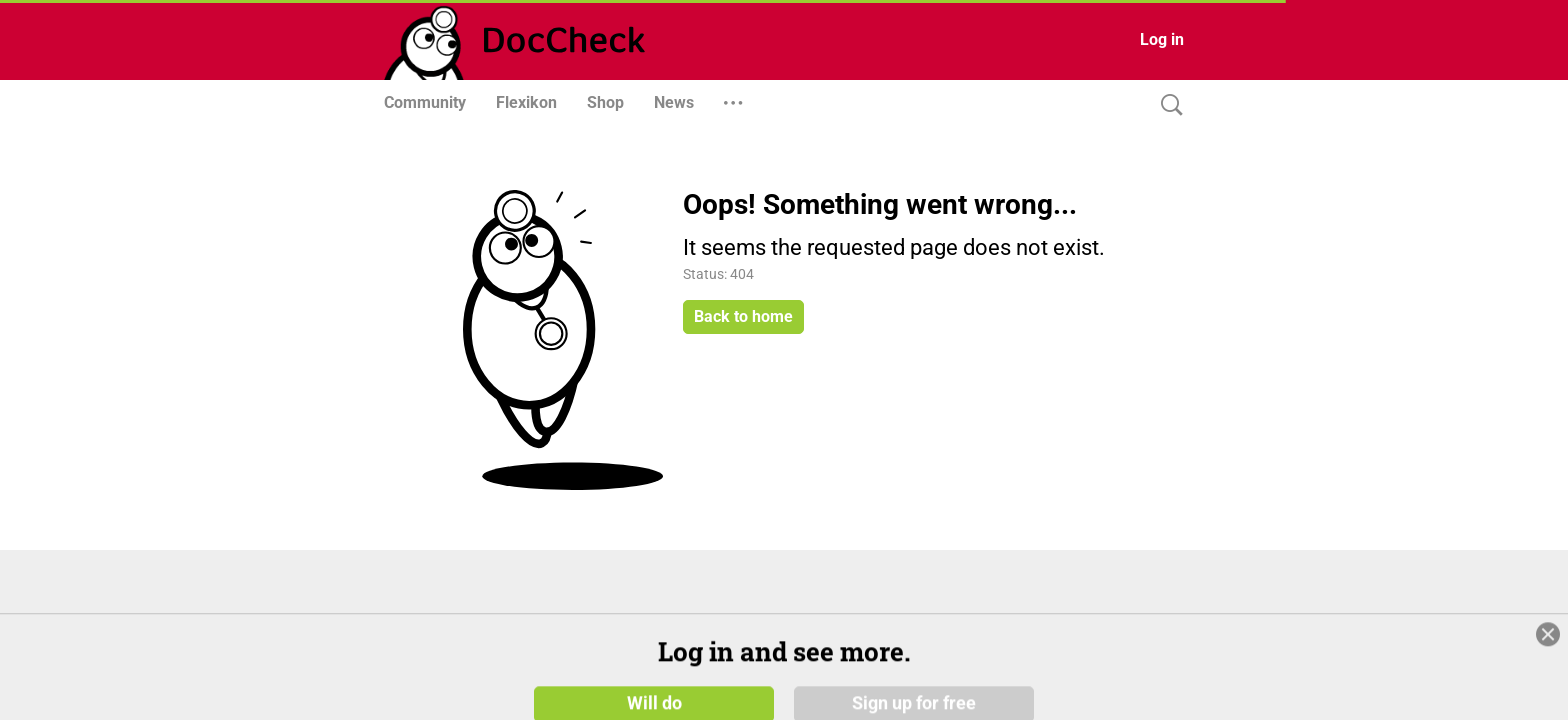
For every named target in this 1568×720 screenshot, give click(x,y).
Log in (1162, 39)
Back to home (743, 316)
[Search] (1167, 105)
